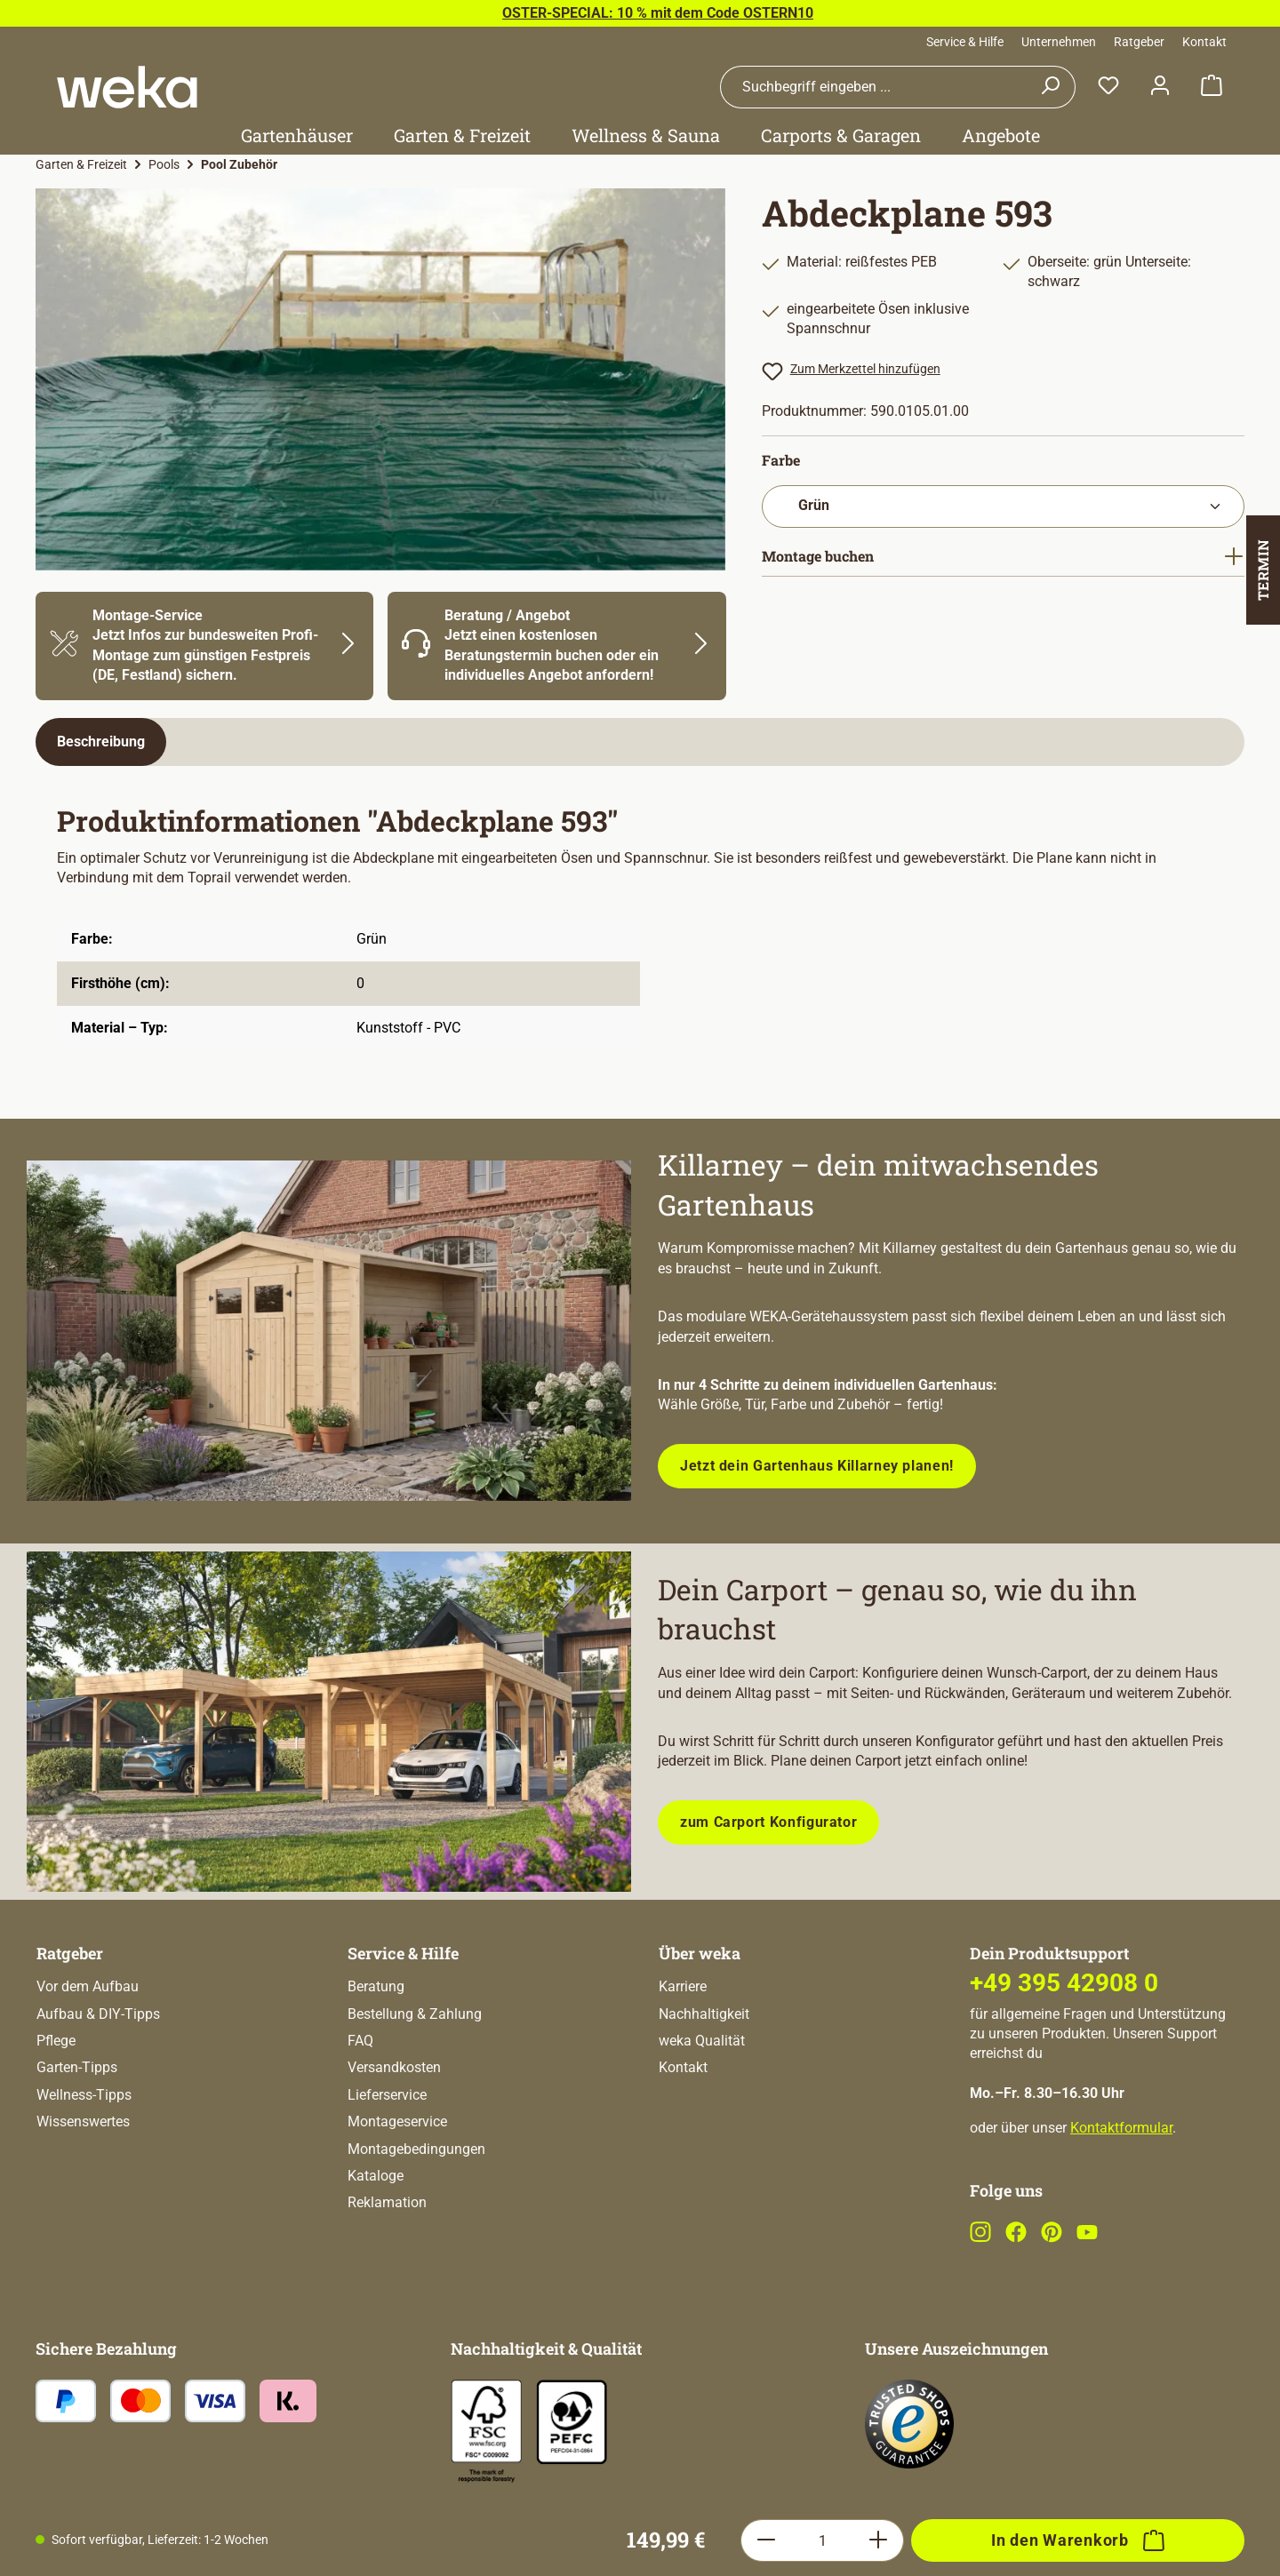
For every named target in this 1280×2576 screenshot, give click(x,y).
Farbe (781, 460)
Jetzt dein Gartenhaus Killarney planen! (817, 1465)
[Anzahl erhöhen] (878, 1935)
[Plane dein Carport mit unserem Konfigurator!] (329, 1721)
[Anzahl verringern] (765, 1935)
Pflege (56, 2111)
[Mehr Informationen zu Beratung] (556, 646)
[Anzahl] (822, 1935)
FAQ (360, 2111)
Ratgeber (1139, 42)
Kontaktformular (1121, 2198)
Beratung (376, 2057)
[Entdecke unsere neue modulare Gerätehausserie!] (329, 1330)
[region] (381, 379)
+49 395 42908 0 (1064, 2054)
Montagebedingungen (416, 2220)
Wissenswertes (83, 2192)
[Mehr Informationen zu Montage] (204, 646)
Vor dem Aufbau (87, 2057)
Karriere (683, 2057)
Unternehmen (1058, 42)
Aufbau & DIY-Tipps (98, 2085)
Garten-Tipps (76, 2138)
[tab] (101, 742)
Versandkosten (394, 2138)
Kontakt (1204, 42)
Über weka (699, 2024)
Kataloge (376, 2246)
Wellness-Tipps (84, 2165)
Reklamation (387, 2273)
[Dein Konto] (1160, 87)
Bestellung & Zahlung (415, 2085)
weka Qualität (702, 2111)
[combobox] (873, 87)
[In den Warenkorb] (1077, 1935)
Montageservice (397, 2192)
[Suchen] (1050, 87)
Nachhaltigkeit (704, 2085)
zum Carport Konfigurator (768, 1822)
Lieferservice (387, 2165)
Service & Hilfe (965, 42)
